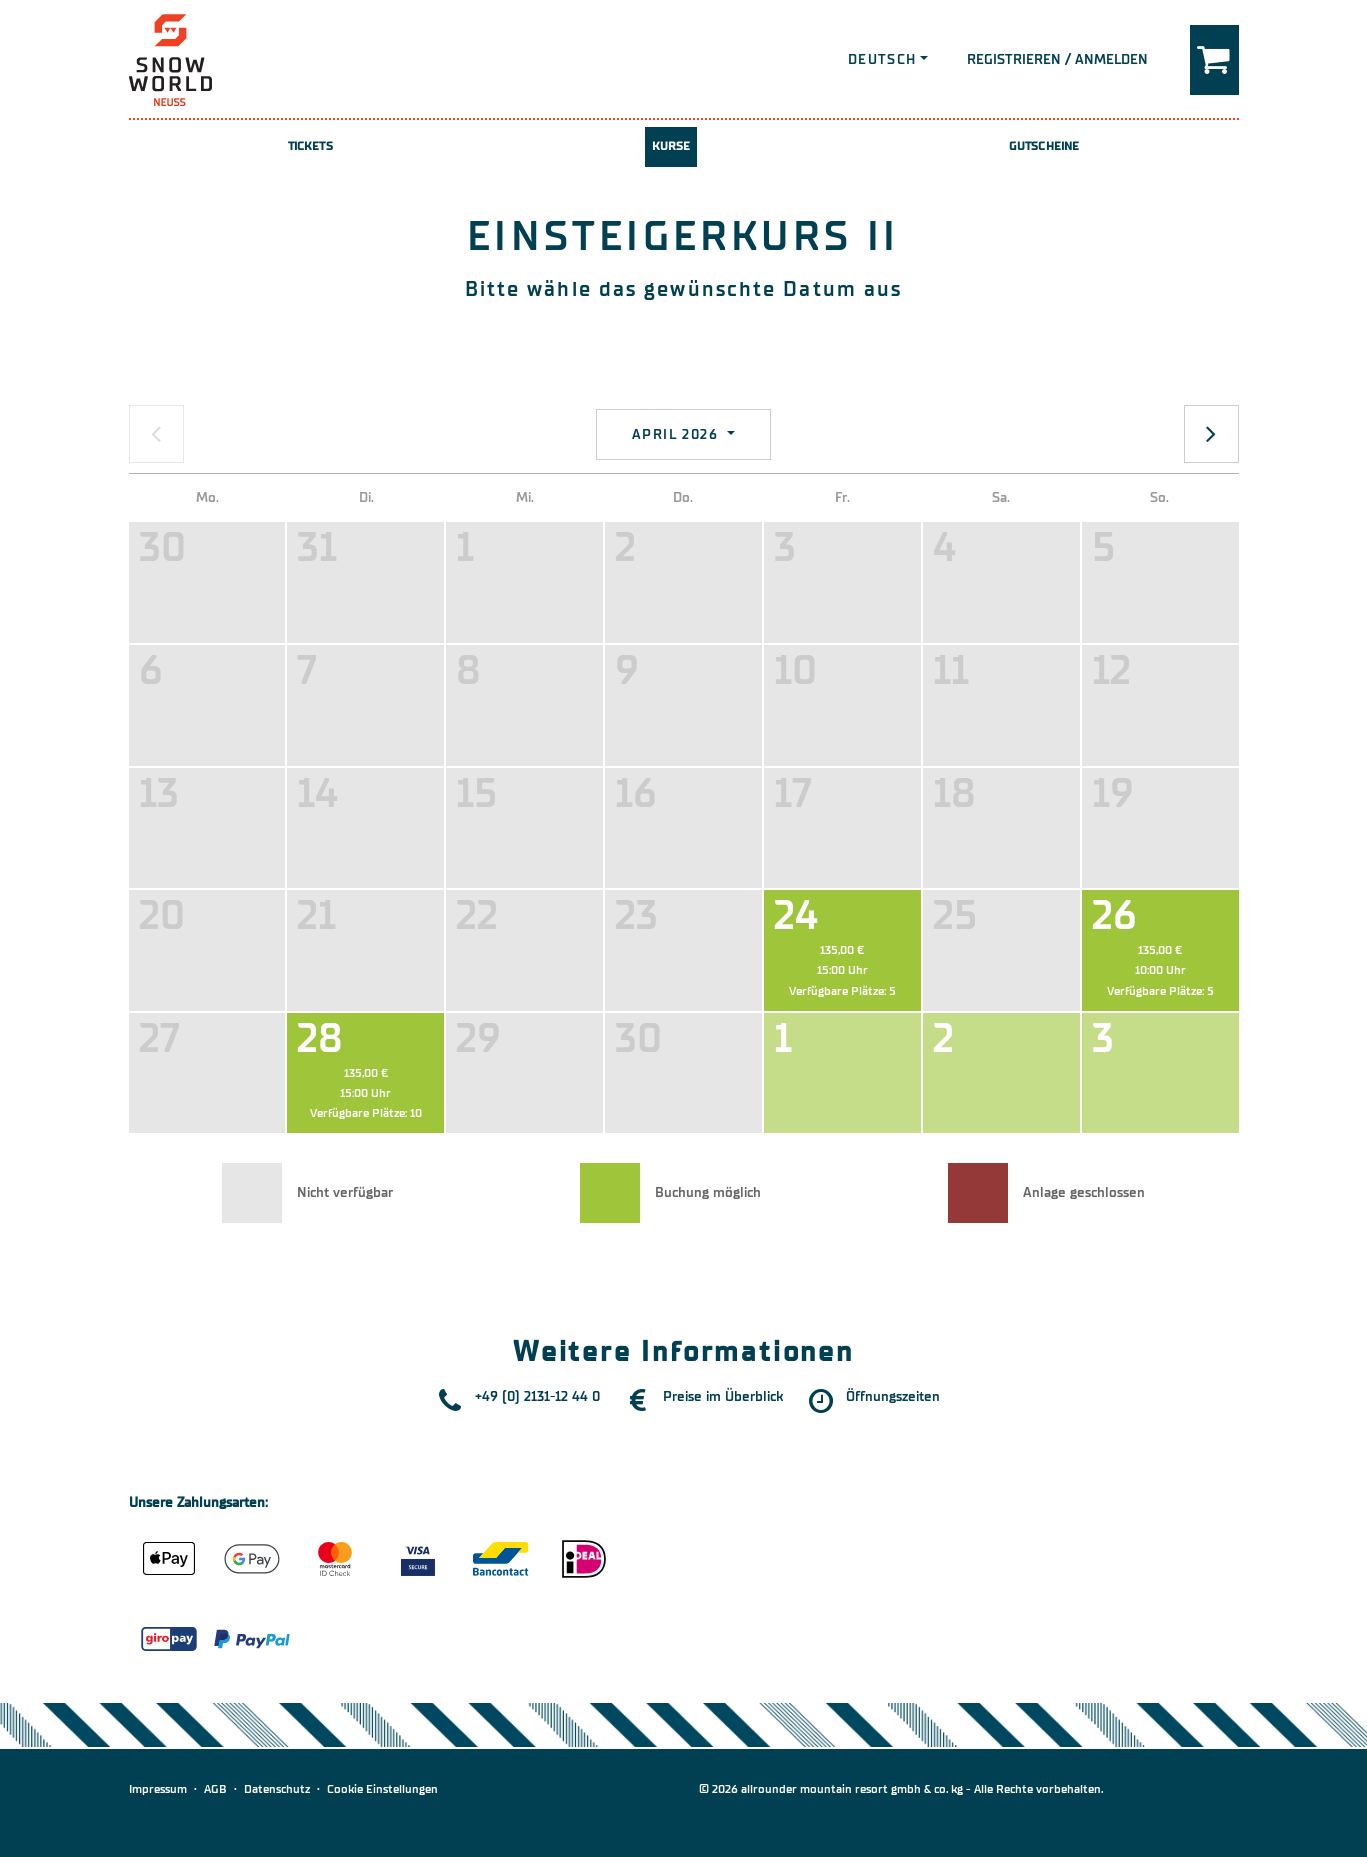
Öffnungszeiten (893, 1396)
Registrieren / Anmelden (1057, 59)
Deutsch (882, 59)
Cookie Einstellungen (382, 1789)
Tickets (310, 146)
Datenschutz (277, 1789)
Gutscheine (1044, 146)
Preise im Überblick (723, 1396)
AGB (215, 1789)
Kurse (671, 146)
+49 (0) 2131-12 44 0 (537, 1396)
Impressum (158, 1789)
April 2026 (677, 434)
